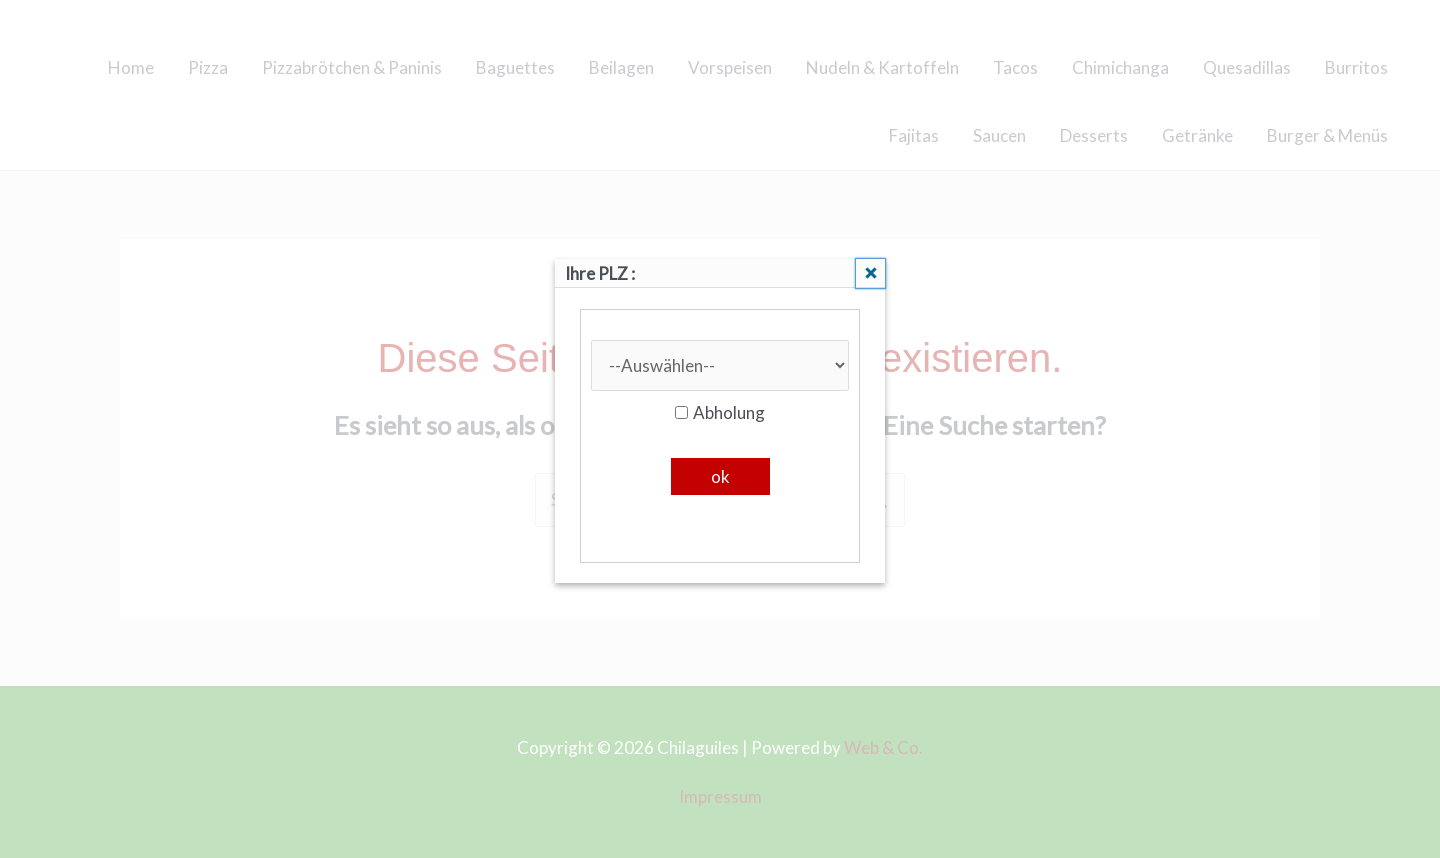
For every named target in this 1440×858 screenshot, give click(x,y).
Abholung (720, 412)
